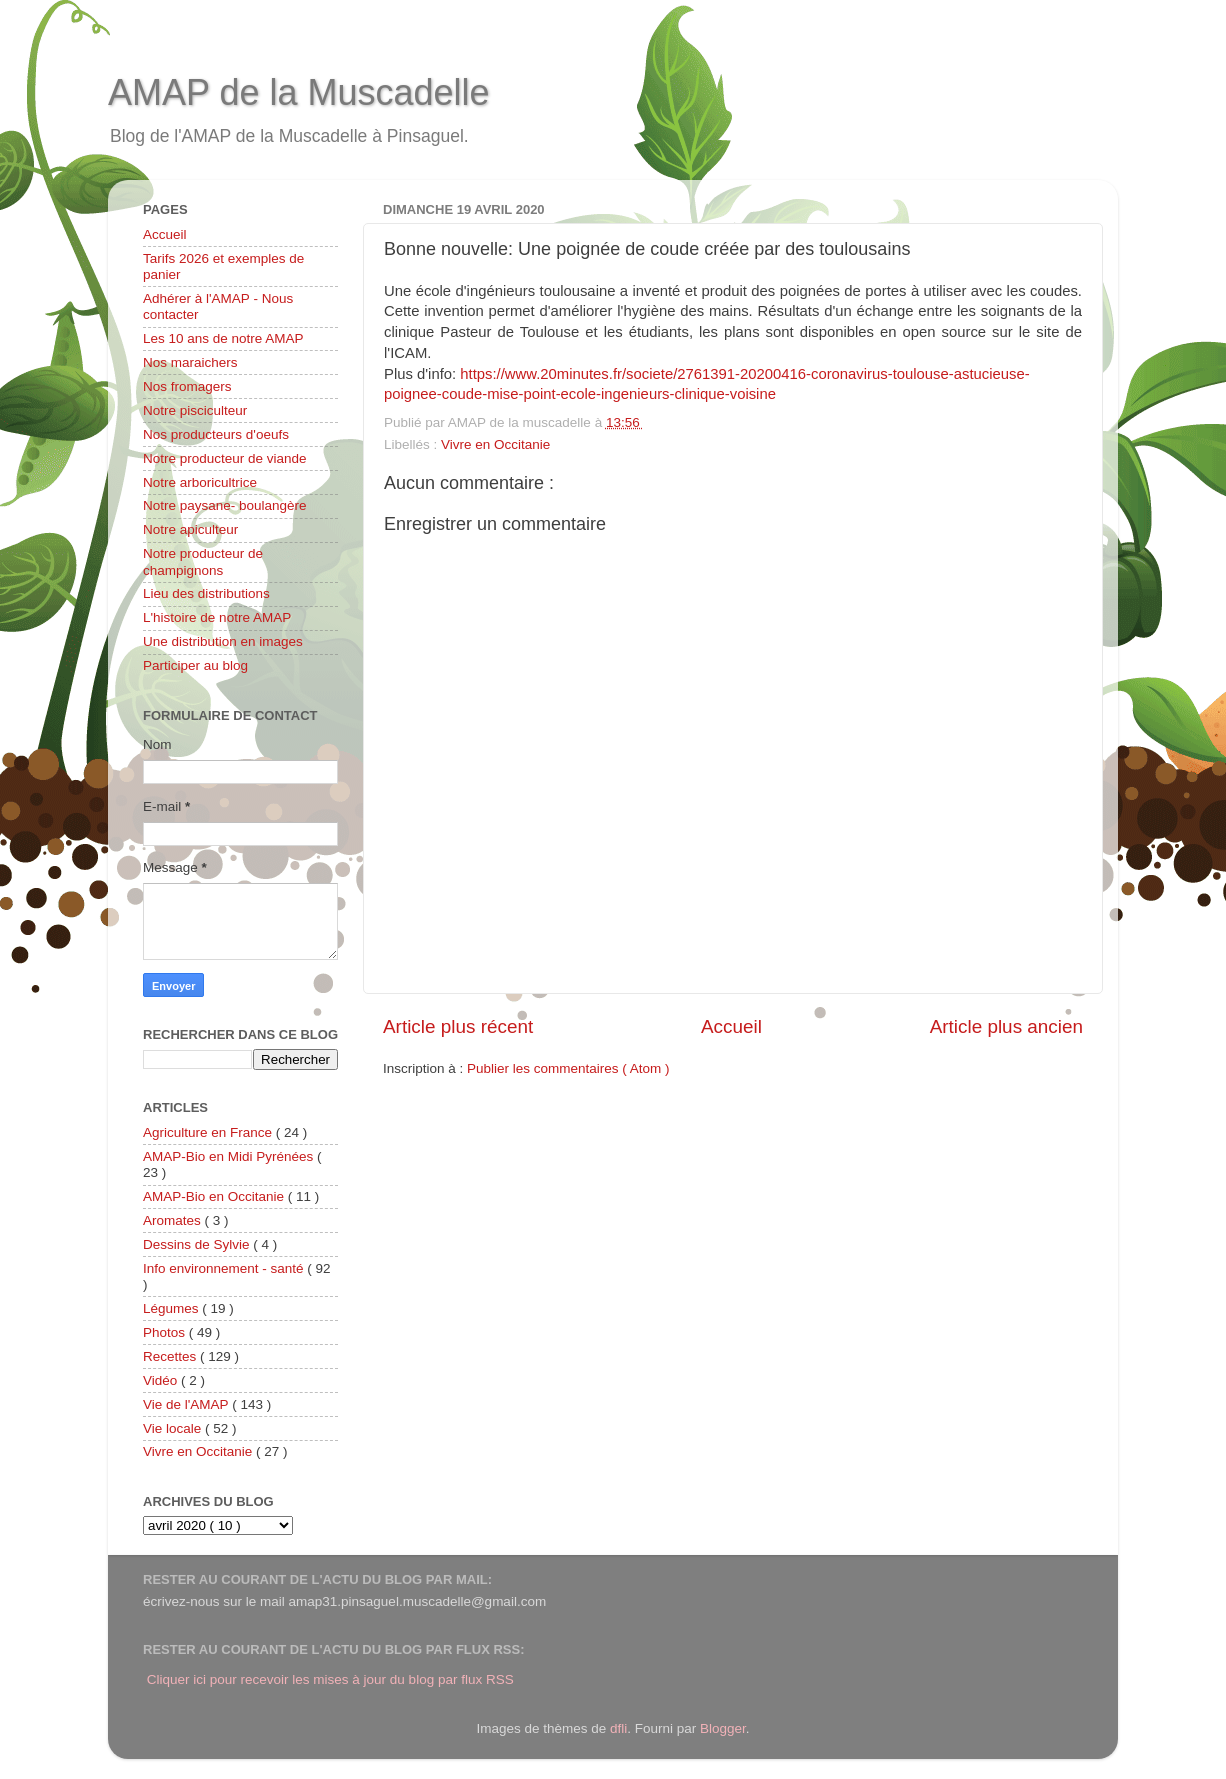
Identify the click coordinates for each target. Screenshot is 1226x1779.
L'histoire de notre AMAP (217, 617)
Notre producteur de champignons (203, 561)
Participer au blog (195, 665)
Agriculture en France (209, 1132)
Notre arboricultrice (200, 482)
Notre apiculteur (190, 529)
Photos (166, 1332)
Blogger (723, 1728)
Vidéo (162, 1380)
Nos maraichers (190, 362)
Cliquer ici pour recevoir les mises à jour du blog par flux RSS (330, 1679)
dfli (618, 1728)
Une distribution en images (223, 641)
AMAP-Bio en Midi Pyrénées (230, 1156)
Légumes (172, 1308)
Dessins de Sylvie (198, 1244)
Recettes (171, 1356)
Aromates (174, 1220)
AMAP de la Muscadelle (299, 92)
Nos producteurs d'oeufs (216, 434)
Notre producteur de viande (225, 458)
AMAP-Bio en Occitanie (215, 1196)
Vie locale (174, 1428)
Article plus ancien (1006, 1026)
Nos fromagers (187, 386)
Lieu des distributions (206, 593)
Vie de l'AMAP (187, 1404)
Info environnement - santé (225, 1268)
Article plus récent (458, 1026)
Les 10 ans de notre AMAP (223, 338)
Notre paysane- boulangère (225, 505)
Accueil (731, 1026)
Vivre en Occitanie (495, 444)
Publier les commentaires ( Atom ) (568, 1068)
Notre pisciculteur (195, 410)
